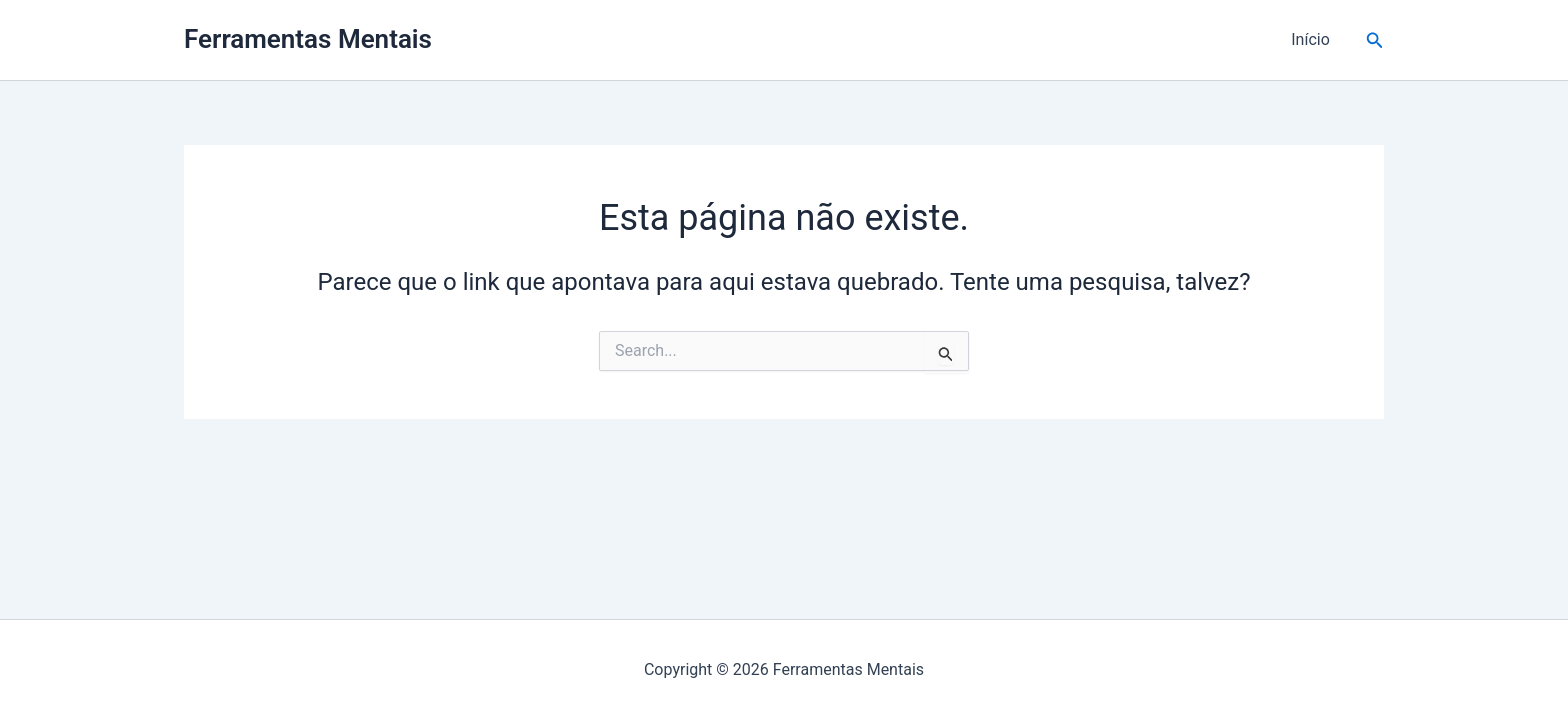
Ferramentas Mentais (308, 39)
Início (1310, 39)
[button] (1375, 40)
